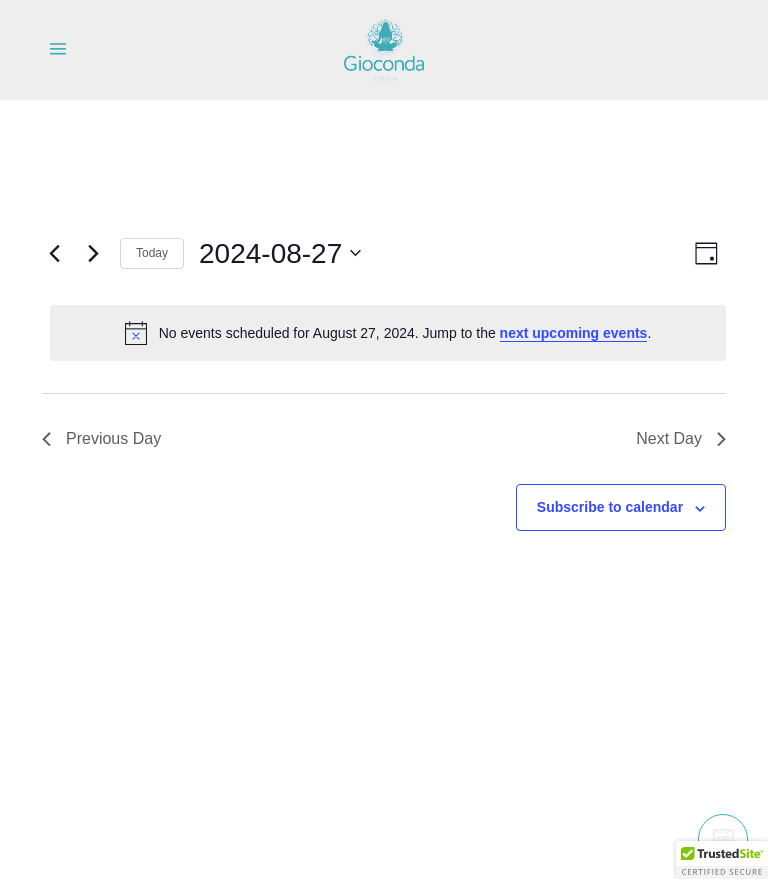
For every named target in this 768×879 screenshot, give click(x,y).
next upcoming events (574, 333)
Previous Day (101, 438)
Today (152, 253)
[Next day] (93, 253)
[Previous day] (54, 253)
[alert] (388, 333)
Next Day (681, 438)
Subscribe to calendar (610, 507)
